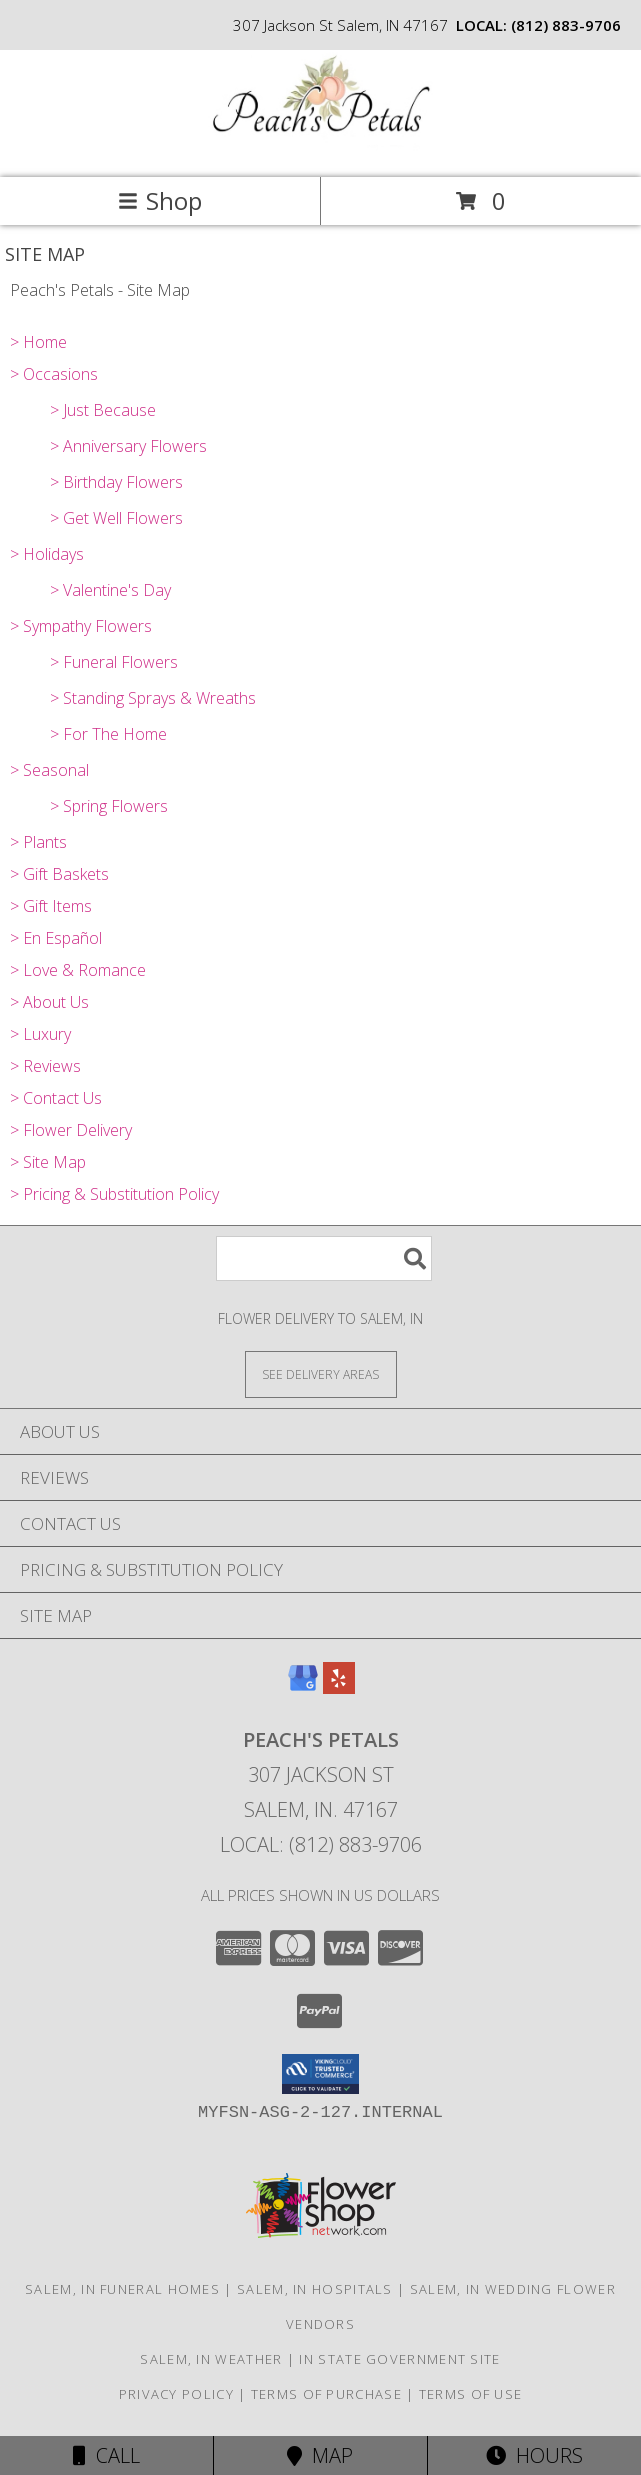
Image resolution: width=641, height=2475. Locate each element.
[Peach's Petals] (321, 148)
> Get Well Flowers (116, 518)
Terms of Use (471, 2394)
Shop (160, 200)
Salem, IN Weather (211, 2359)
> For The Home (108, 734)
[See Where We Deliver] (321, 1373)
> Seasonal (49, 770)
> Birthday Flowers (116, 482)
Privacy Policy (176, 2394)
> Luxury (40, 1034)
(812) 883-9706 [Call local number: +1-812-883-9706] (566, 25)
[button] (320, 2074)
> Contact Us (56, 1098)
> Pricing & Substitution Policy (114, 1194)
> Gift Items (51, 906)
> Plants (38, 842)
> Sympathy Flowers (81, 626)
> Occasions (54, 374)
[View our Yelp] (339, 1687)
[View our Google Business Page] (303, 1687)
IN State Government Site (399, 2359)
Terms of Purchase (326, 2394)
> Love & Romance (78, 970)
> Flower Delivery (71, 1130)
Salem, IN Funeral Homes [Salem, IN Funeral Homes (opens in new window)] (122, 2289)
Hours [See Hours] (534, 2455)
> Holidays (47, 554)
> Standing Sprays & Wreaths (153, 698)
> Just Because (103, 410)
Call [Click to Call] (106, 2455)
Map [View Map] (320, 2455)
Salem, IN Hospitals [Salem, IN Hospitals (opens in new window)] (315, 2289)
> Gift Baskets (59, 874)
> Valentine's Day (110, 590)
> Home (38, 342)
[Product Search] (324, 1258)
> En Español (56, 938)
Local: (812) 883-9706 (321, 1844)
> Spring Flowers (109, 806)
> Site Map (48, 1162)
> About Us (49, 1002)
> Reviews (45, 1066)
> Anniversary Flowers (128, 446)
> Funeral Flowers (114, 662)
